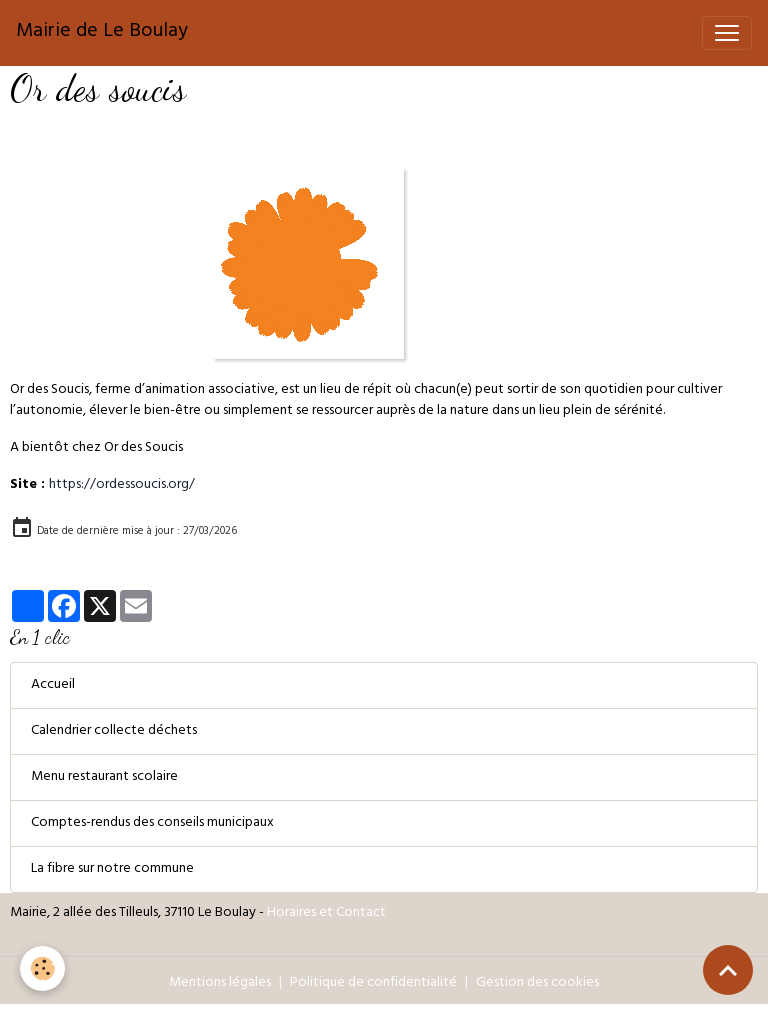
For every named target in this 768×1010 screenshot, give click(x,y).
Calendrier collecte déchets (114, 731)
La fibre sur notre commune (112, 869)
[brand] (102, 33)
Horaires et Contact (326, 913)
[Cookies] (42, 968)
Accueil (53, 685)
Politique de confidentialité (373, 983)
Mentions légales (220, 983)
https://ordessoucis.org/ (122, 485)
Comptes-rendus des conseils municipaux (152, 823)
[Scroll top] (728, 970)
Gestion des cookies (537, 983)
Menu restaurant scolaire (104, 777)
